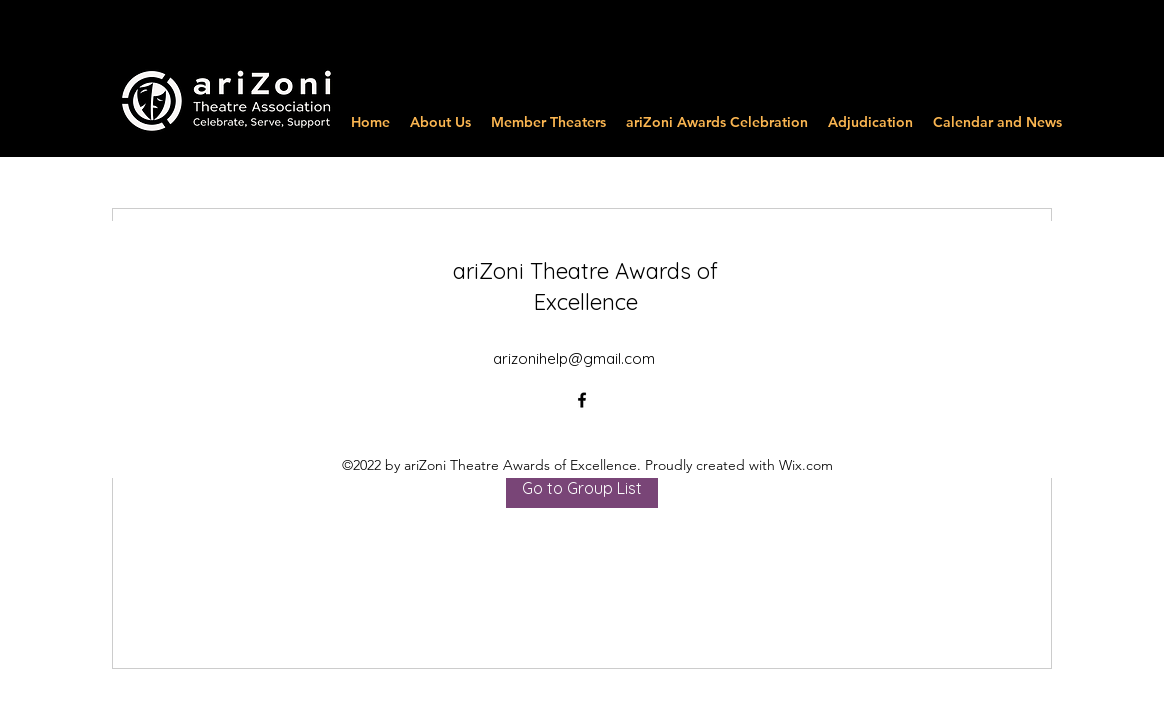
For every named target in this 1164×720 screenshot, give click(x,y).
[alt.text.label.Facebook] (582, 400)
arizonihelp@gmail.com (574, 358)
